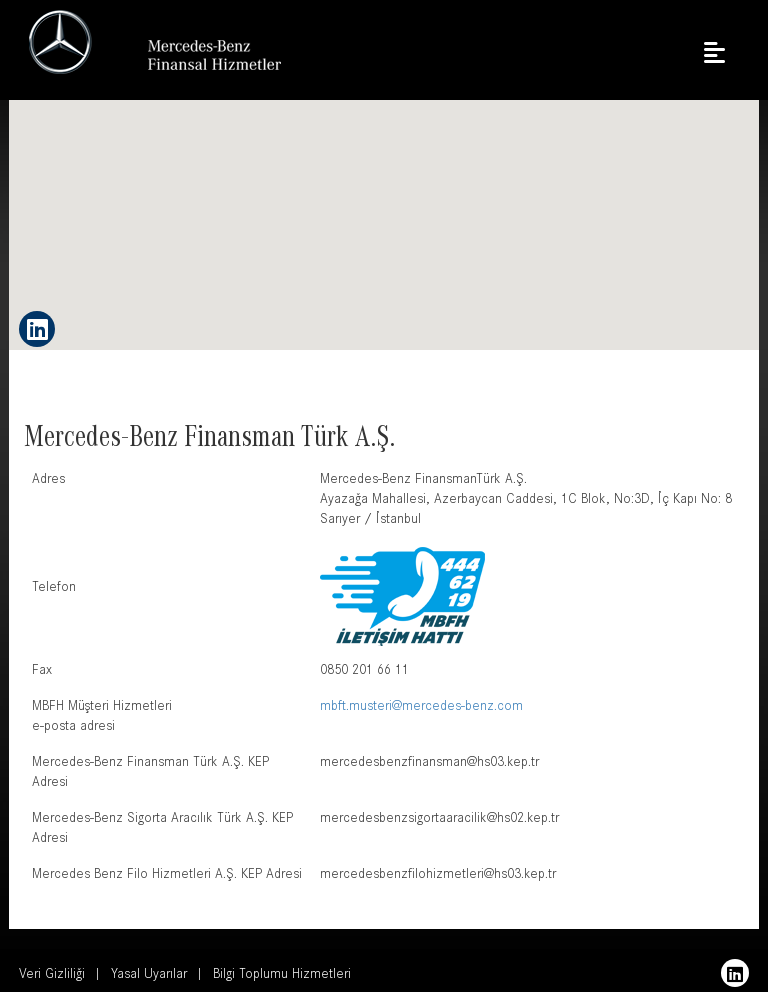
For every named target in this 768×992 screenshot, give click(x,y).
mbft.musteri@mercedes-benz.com (421, 708)
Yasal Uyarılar (149, 976)
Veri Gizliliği (52, 976)
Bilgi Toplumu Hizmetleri (282, 976)
